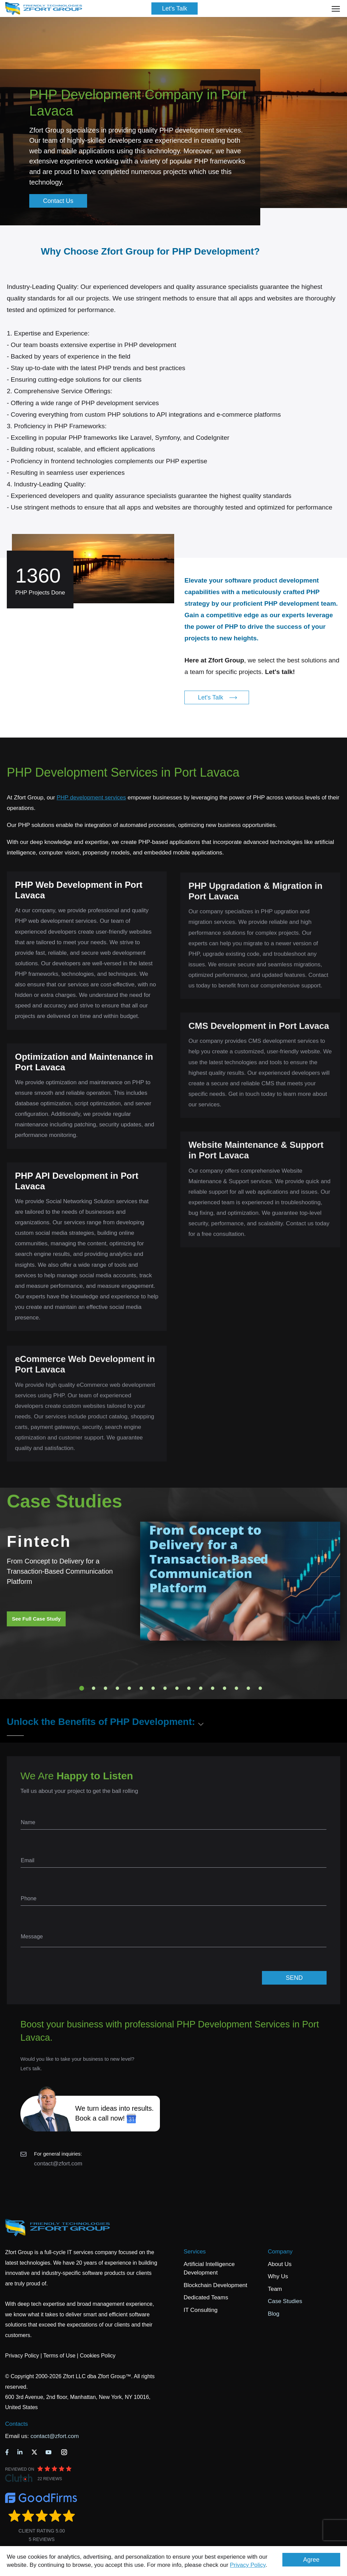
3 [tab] (105, 1688)
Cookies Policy (98, 2355)
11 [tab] (200, 1688)
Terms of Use (59, 2355)
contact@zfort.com (58, 2163)
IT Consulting (201, 2310)
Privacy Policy (248, 2565)
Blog (273, 2314)
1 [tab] (81, 1688)
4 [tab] (117, 1688)
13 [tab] (224, 1688)
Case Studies (285, 2301)
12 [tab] (212, 1688)
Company (280, 2251)
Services (195, 2251)
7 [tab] (153, 1688)
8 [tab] (165, 1688)
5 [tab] (129, 1688)
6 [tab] (141, 1688)
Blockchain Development (215, 2285)
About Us (280, 2264)
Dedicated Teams (206, 2297)
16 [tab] (260, 1688)
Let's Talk (174, 8)
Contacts (16, 2424)
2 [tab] (93, 1688)
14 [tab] (236, 1688)
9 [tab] (177, 1688)
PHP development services (91, 797)
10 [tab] (189, 1688)
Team (275, 2289)
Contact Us (58, 200)
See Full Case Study (36, 1619)
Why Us (278, 2276)
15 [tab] (248, 1688)
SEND (294, 1977)
